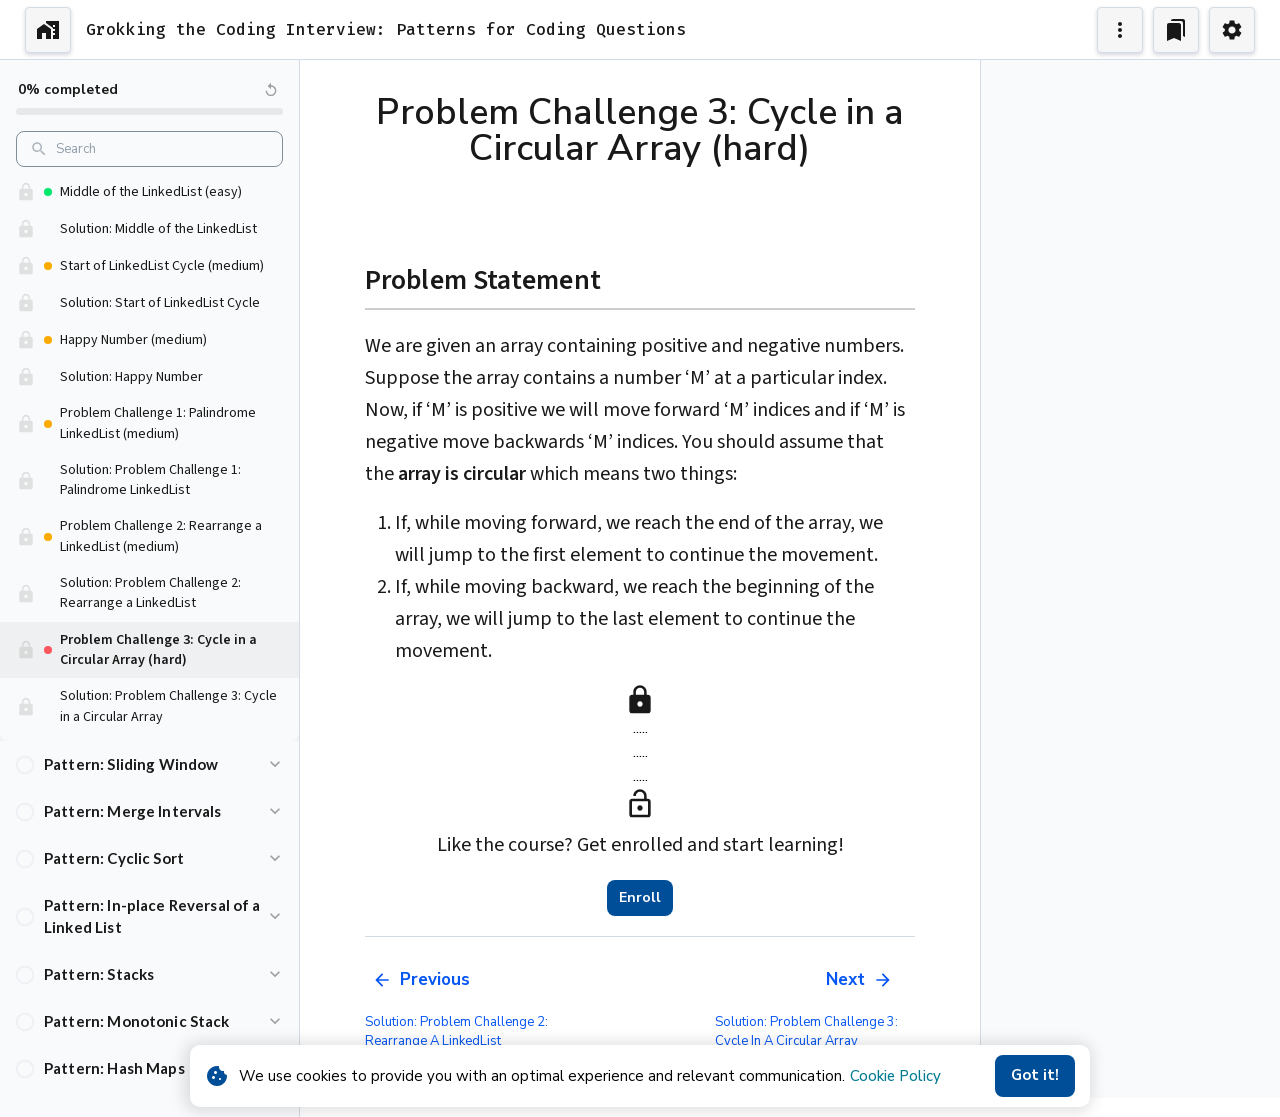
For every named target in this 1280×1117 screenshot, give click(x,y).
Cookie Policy (895, 1076)
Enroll (640, 898)
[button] (149, 764)
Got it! (1035, 1076)
